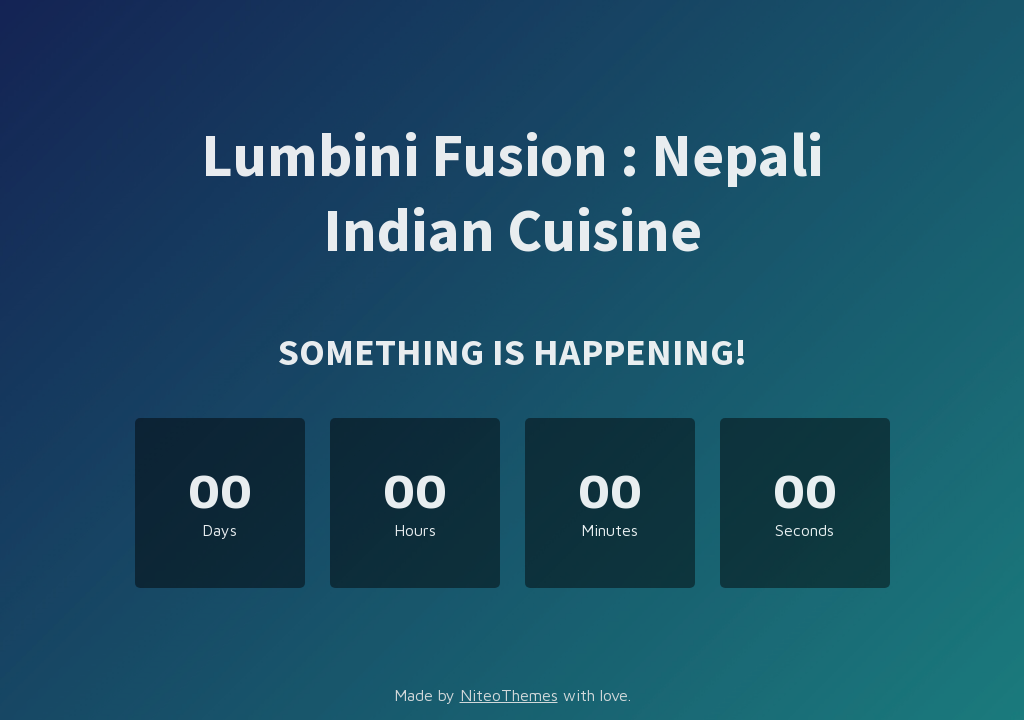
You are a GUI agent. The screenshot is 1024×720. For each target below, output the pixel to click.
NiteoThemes (509, 695)
